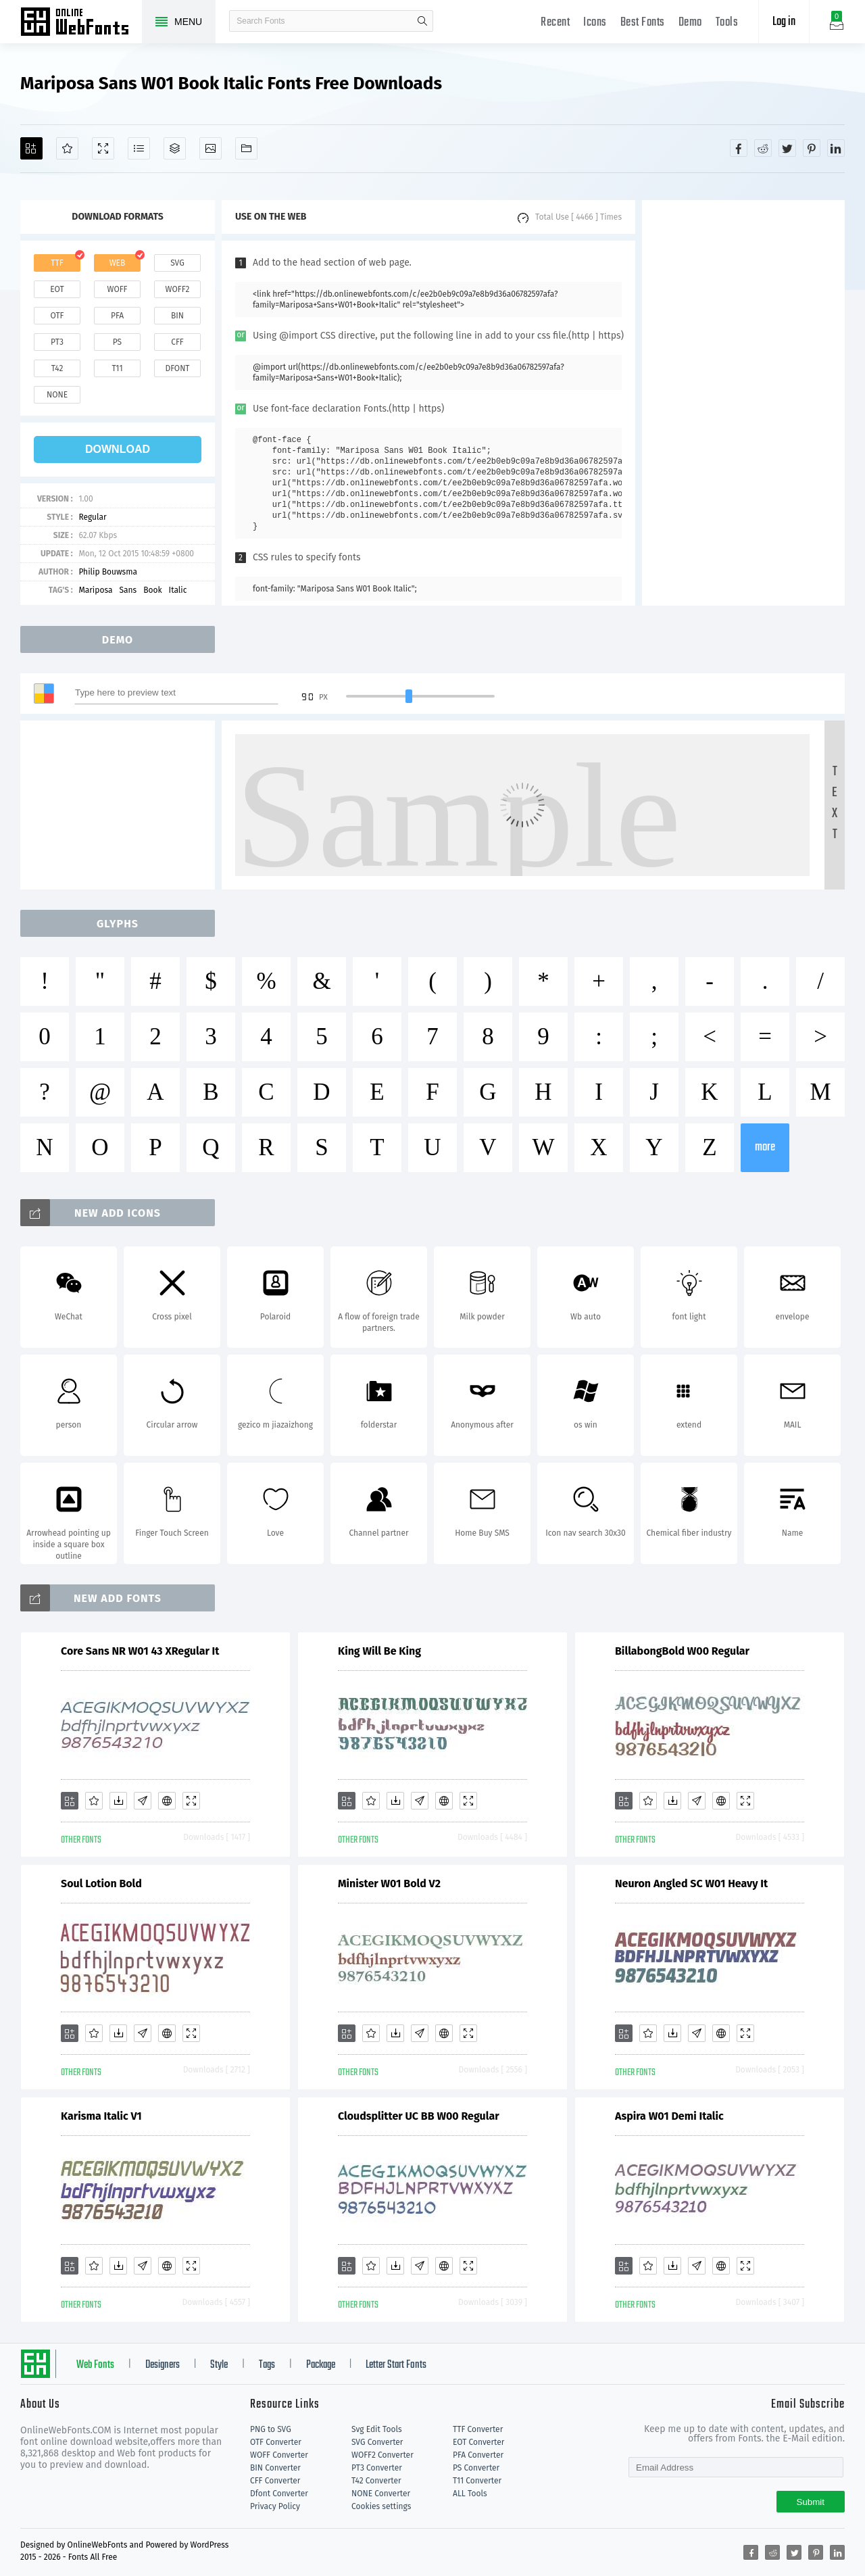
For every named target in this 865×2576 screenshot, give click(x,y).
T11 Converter (477, 2480)
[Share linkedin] (836, 148)
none (57, 394)
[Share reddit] (763, 148)
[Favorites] (67, 148)
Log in (783, 22)
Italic (178, 590)
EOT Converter (478, 2442)
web (117, 263)
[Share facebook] (738, 148)
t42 (57, 368)
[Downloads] (118, 1800)
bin (177, 315)
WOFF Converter (279, 2455)
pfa (117, 315)
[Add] (31, 148)
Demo (690, 22)
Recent (555, 22)
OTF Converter (275, 2442)
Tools (727, 22)
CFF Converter (275, 2480)
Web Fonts (95, 2365)
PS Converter (476, 2468)
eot (57, 289)
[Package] (175, 148)
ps (117, 342)
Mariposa (95, 590)
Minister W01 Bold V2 (389, 1883)
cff (177, 342)
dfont (177, 368)
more (765, 1147)
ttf (57, 263)
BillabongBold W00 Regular (682, 1651)
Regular (92, 517)
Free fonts (81, 23)
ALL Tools (470, 2493)
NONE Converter (380, 2493)
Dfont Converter (279, 2493)
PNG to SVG (270, 2429)
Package (320, 2365)
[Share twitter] (787, 148)
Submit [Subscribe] (810, 2502)
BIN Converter (275, 2468)
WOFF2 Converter (382, 2455)
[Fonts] (246, 148)
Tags (267, 2365)
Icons (595, 22)
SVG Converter (377, 2442)
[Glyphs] (139, 148)
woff (117, 289)
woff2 (178, 289)
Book (152, 590)
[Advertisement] (743, 403)
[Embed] (167, 1800)
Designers (162, 2365)
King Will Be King (379, 1651)
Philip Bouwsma (107, 572)
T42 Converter (376, 2480)
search (422, 21)
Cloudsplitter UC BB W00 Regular (418, 2116)
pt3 (57, 342)
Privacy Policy (275, 2506)
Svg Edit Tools (376, 2429)
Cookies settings (381, 2506)
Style (219, 2365)
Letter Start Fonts (396, 2365)
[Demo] (103, 148)
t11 (117, 368)
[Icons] (210, 148)
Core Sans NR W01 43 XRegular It (140, 1651)
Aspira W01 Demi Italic (669, 2116)
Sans (128, 590)
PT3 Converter (376, 2468)
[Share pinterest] (811, 148)
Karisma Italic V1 (101, 2116)
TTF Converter (478, 2429)
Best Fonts (642, 22)
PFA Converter (478, 2455)
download (117, 449)
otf (57, 315)
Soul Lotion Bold (101, 1883)
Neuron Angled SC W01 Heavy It (691, 1883)
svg (177, 263)
